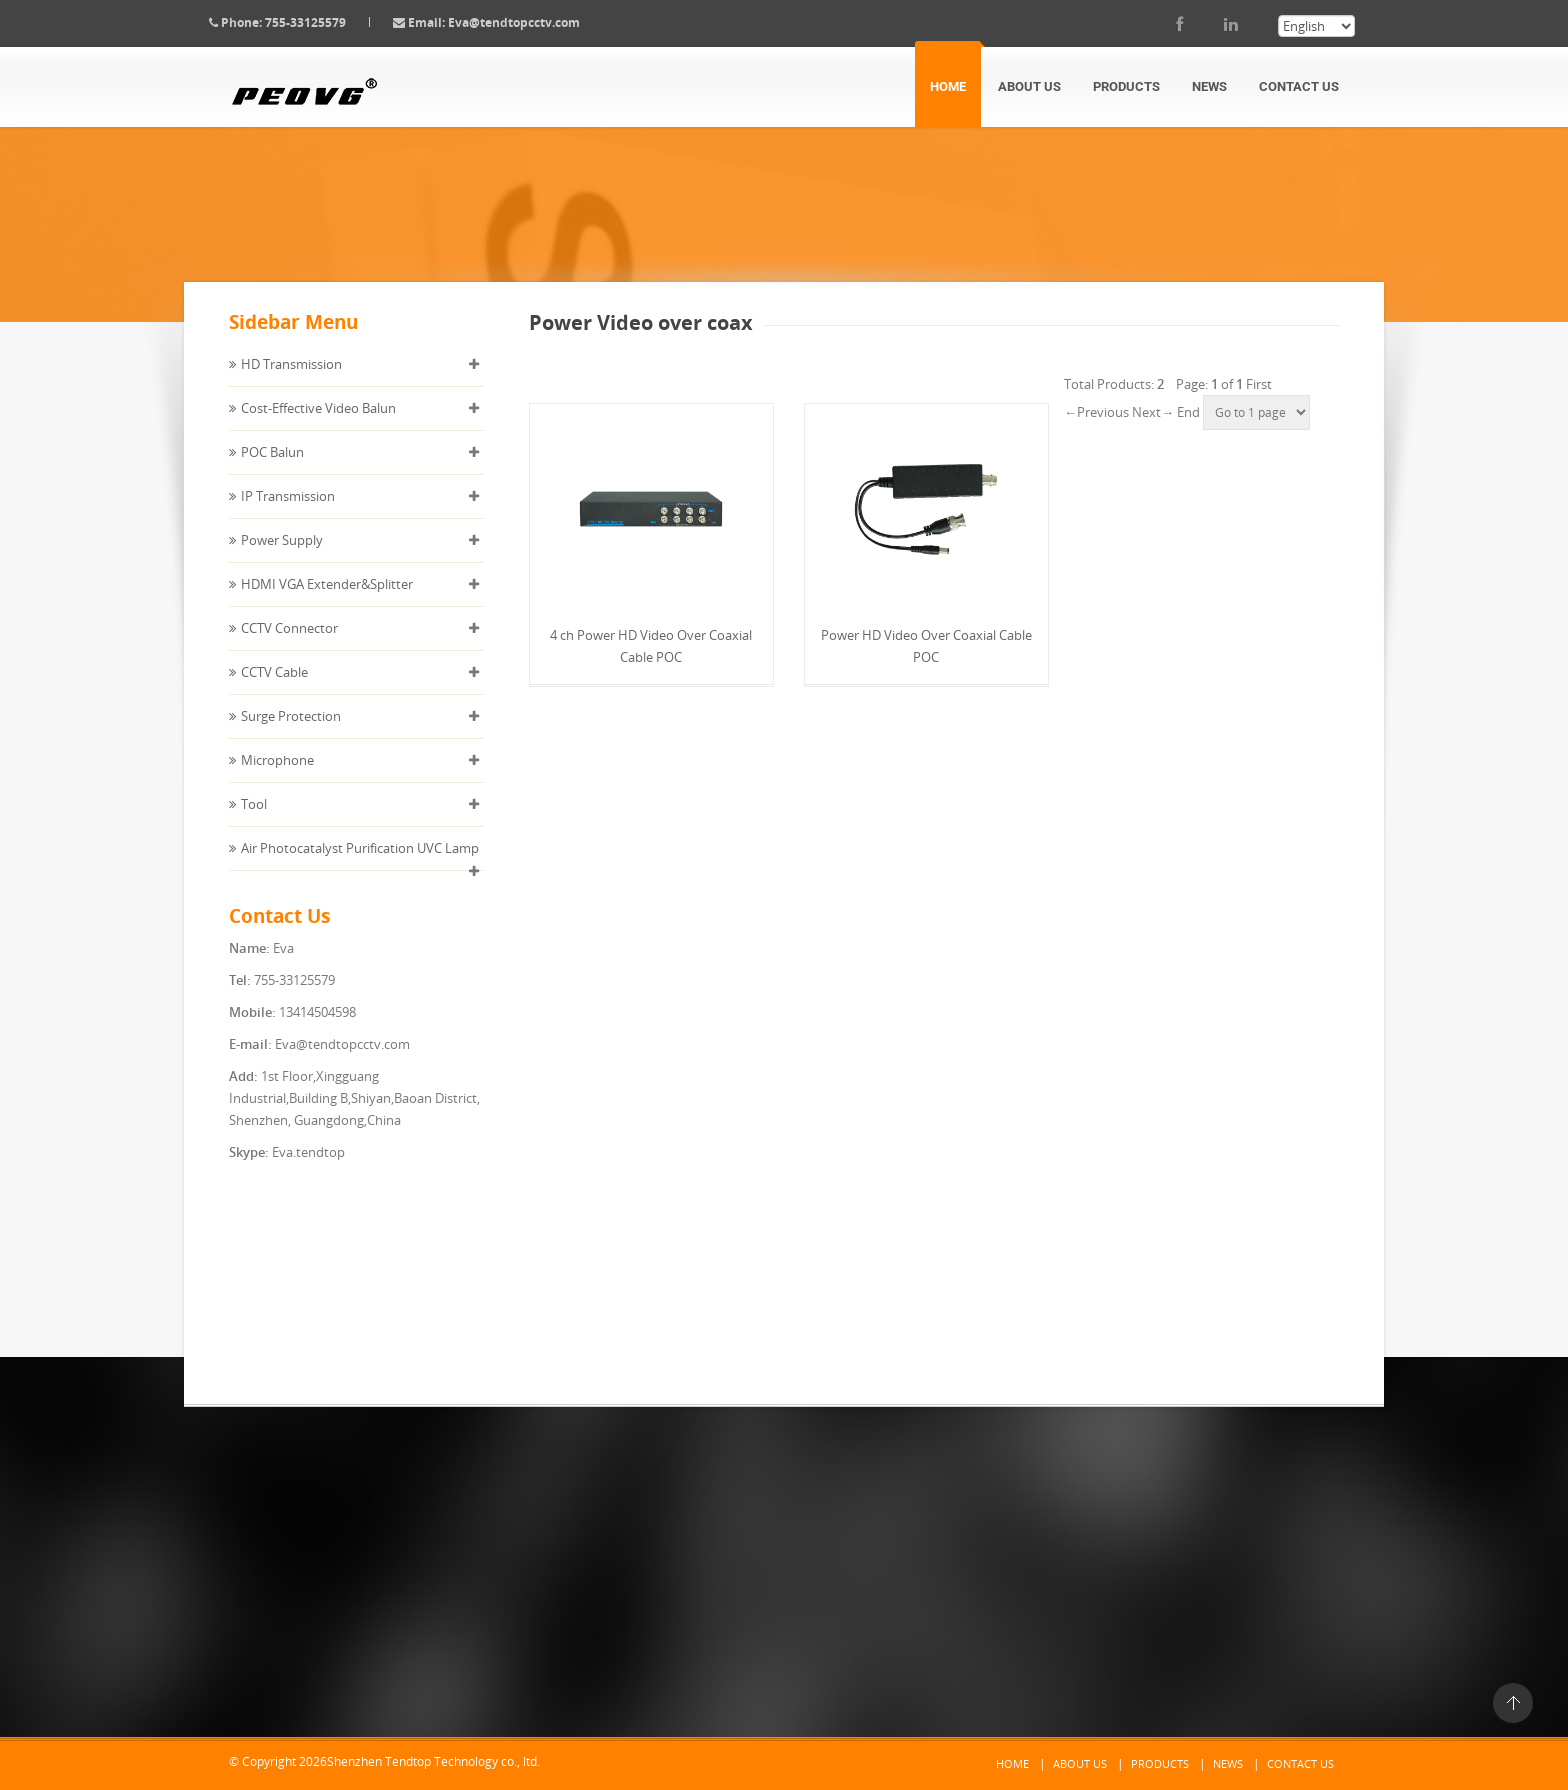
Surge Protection (291, 732)
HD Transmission (291, 380)
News (1209, 86)
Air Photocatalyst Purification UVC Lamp (360, 864)
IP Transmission (288, 512)
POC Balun (272, 468)
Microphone (277, 776)
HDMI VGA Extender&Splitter (327, 600)
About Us (1029, 86)
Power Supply (282, 556)
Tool (254, 820)
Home (948, 86)
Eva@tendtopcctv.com (530, 22)
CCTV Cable (274, 688)
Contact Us (1299, 86)
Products (1126, 86)
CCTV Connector (289, 644)
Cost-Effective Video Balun (318, 424)
